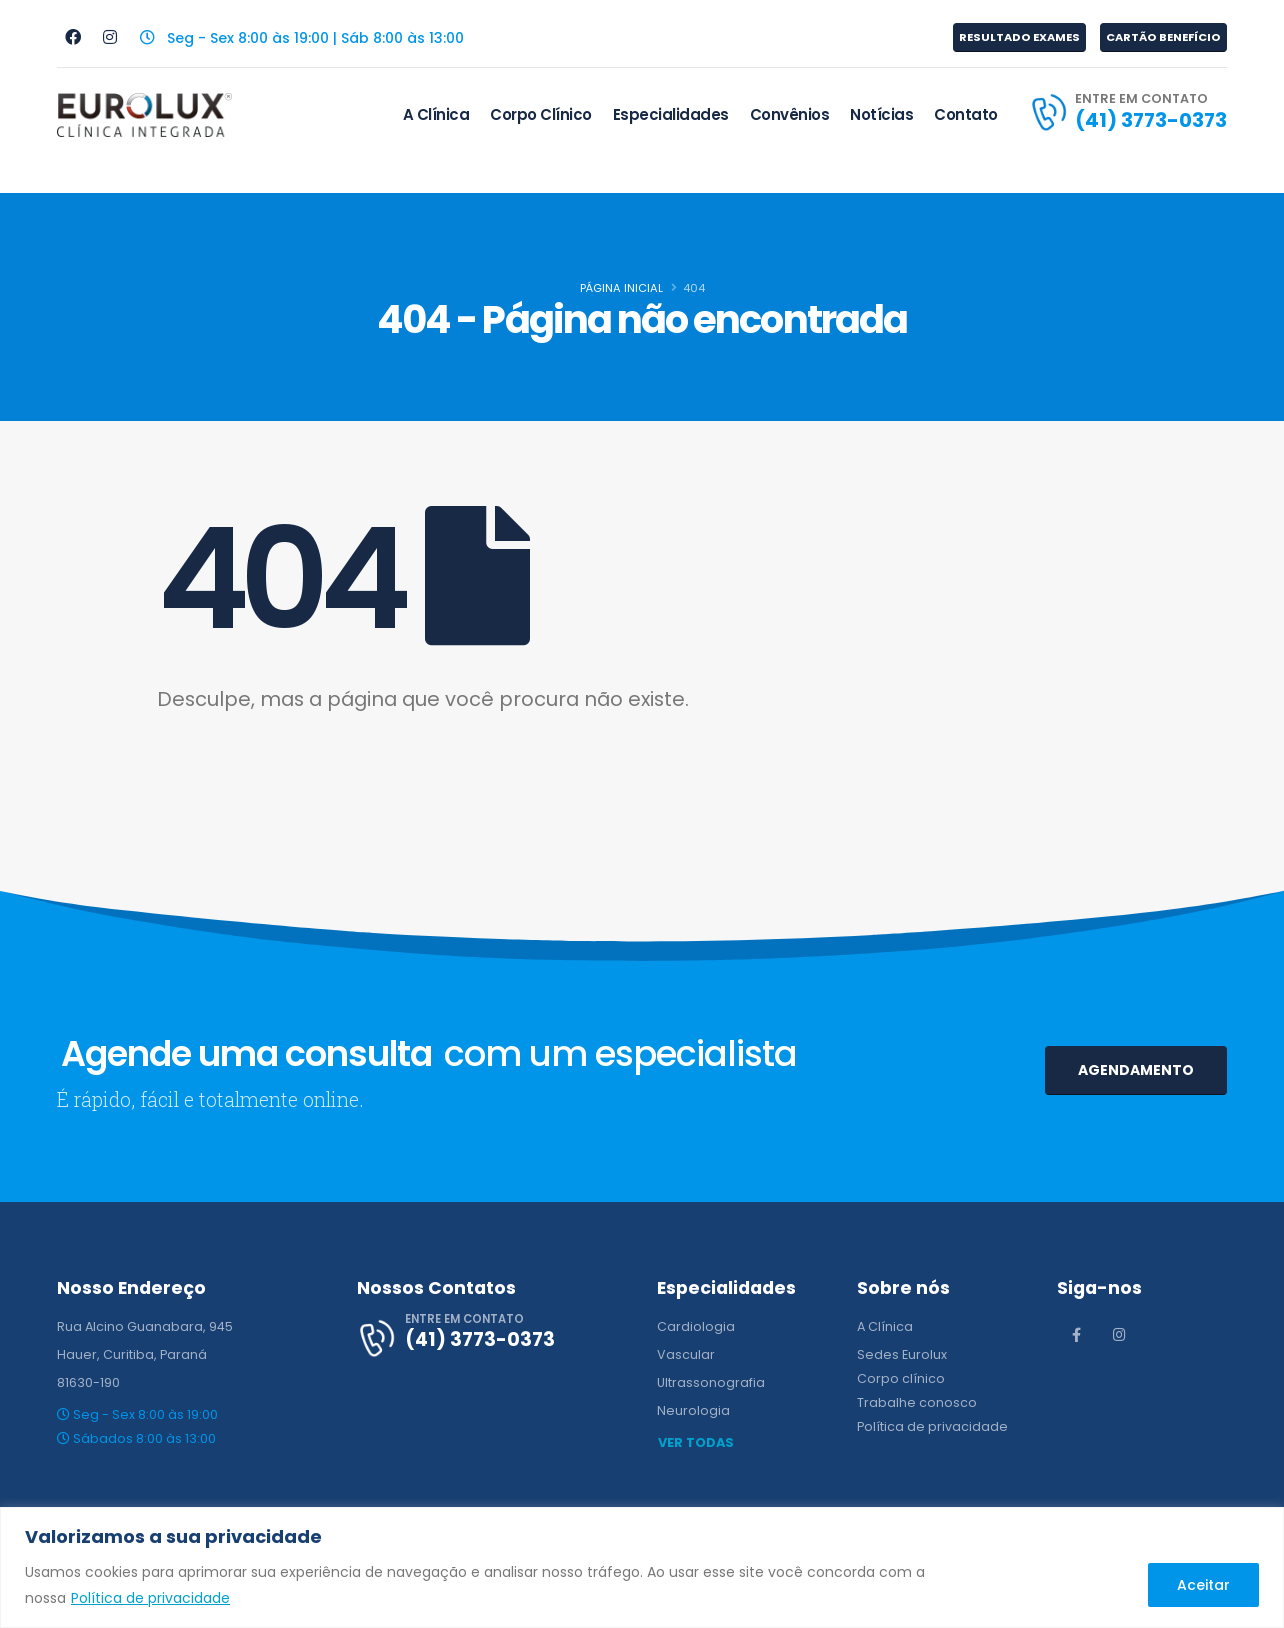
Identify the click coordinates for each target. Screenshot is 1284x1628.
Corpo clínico (901, 1378)
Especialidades (671, 114)
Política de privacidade (150, 1598)
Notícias (881, 114)
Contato (966, 114)
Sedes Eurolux (902, 1354)
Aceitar (1203, 1585)
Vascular (686, 1354)
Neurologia (693, 1410)
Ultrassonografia (711, 1382)
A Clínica (436, 114)
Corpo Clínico (541, 114)
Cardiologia (696, 1326)
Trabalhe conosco (917, 1402)
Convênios (790, 114)
